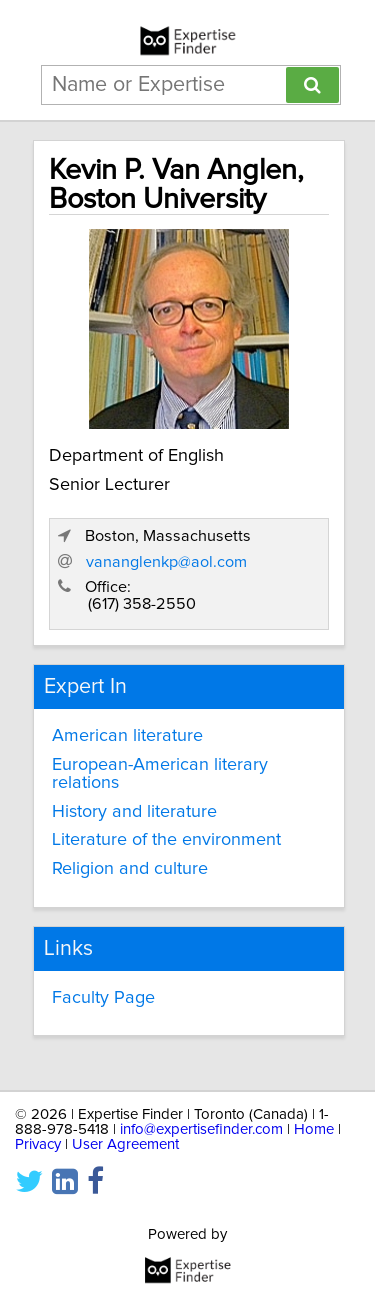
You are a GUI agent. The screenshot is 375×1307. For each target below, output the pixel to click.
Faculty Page (103, 998)
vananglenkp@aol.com (166, 562)
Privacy (38, 1144)
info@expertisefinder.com (201, 1129)
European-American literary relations (160, 774)
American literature (127, 736)
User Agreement (125, 1144)
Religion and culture (130, 869)
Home (314, 1129)
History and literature (134, 812)
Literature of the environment (166, 840)
